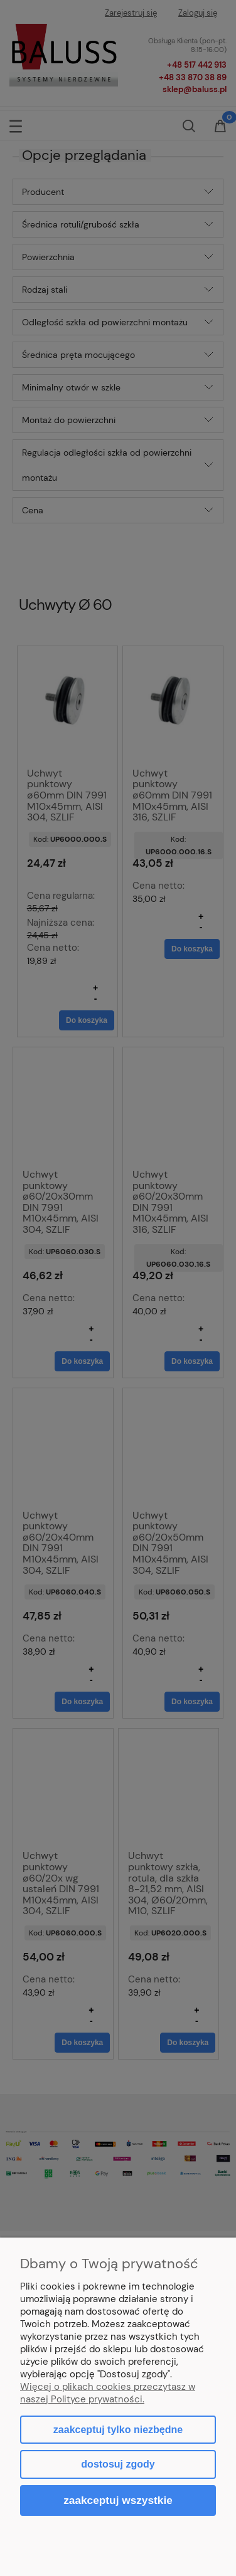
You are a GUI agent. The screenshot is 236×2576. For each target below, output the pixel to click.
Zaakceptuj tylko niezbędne (118, 2429)
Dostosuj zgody (117, 2464)
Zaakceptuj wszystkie (118, 2500)
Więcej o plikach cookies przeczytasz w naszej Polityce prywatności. (107, 2393)
